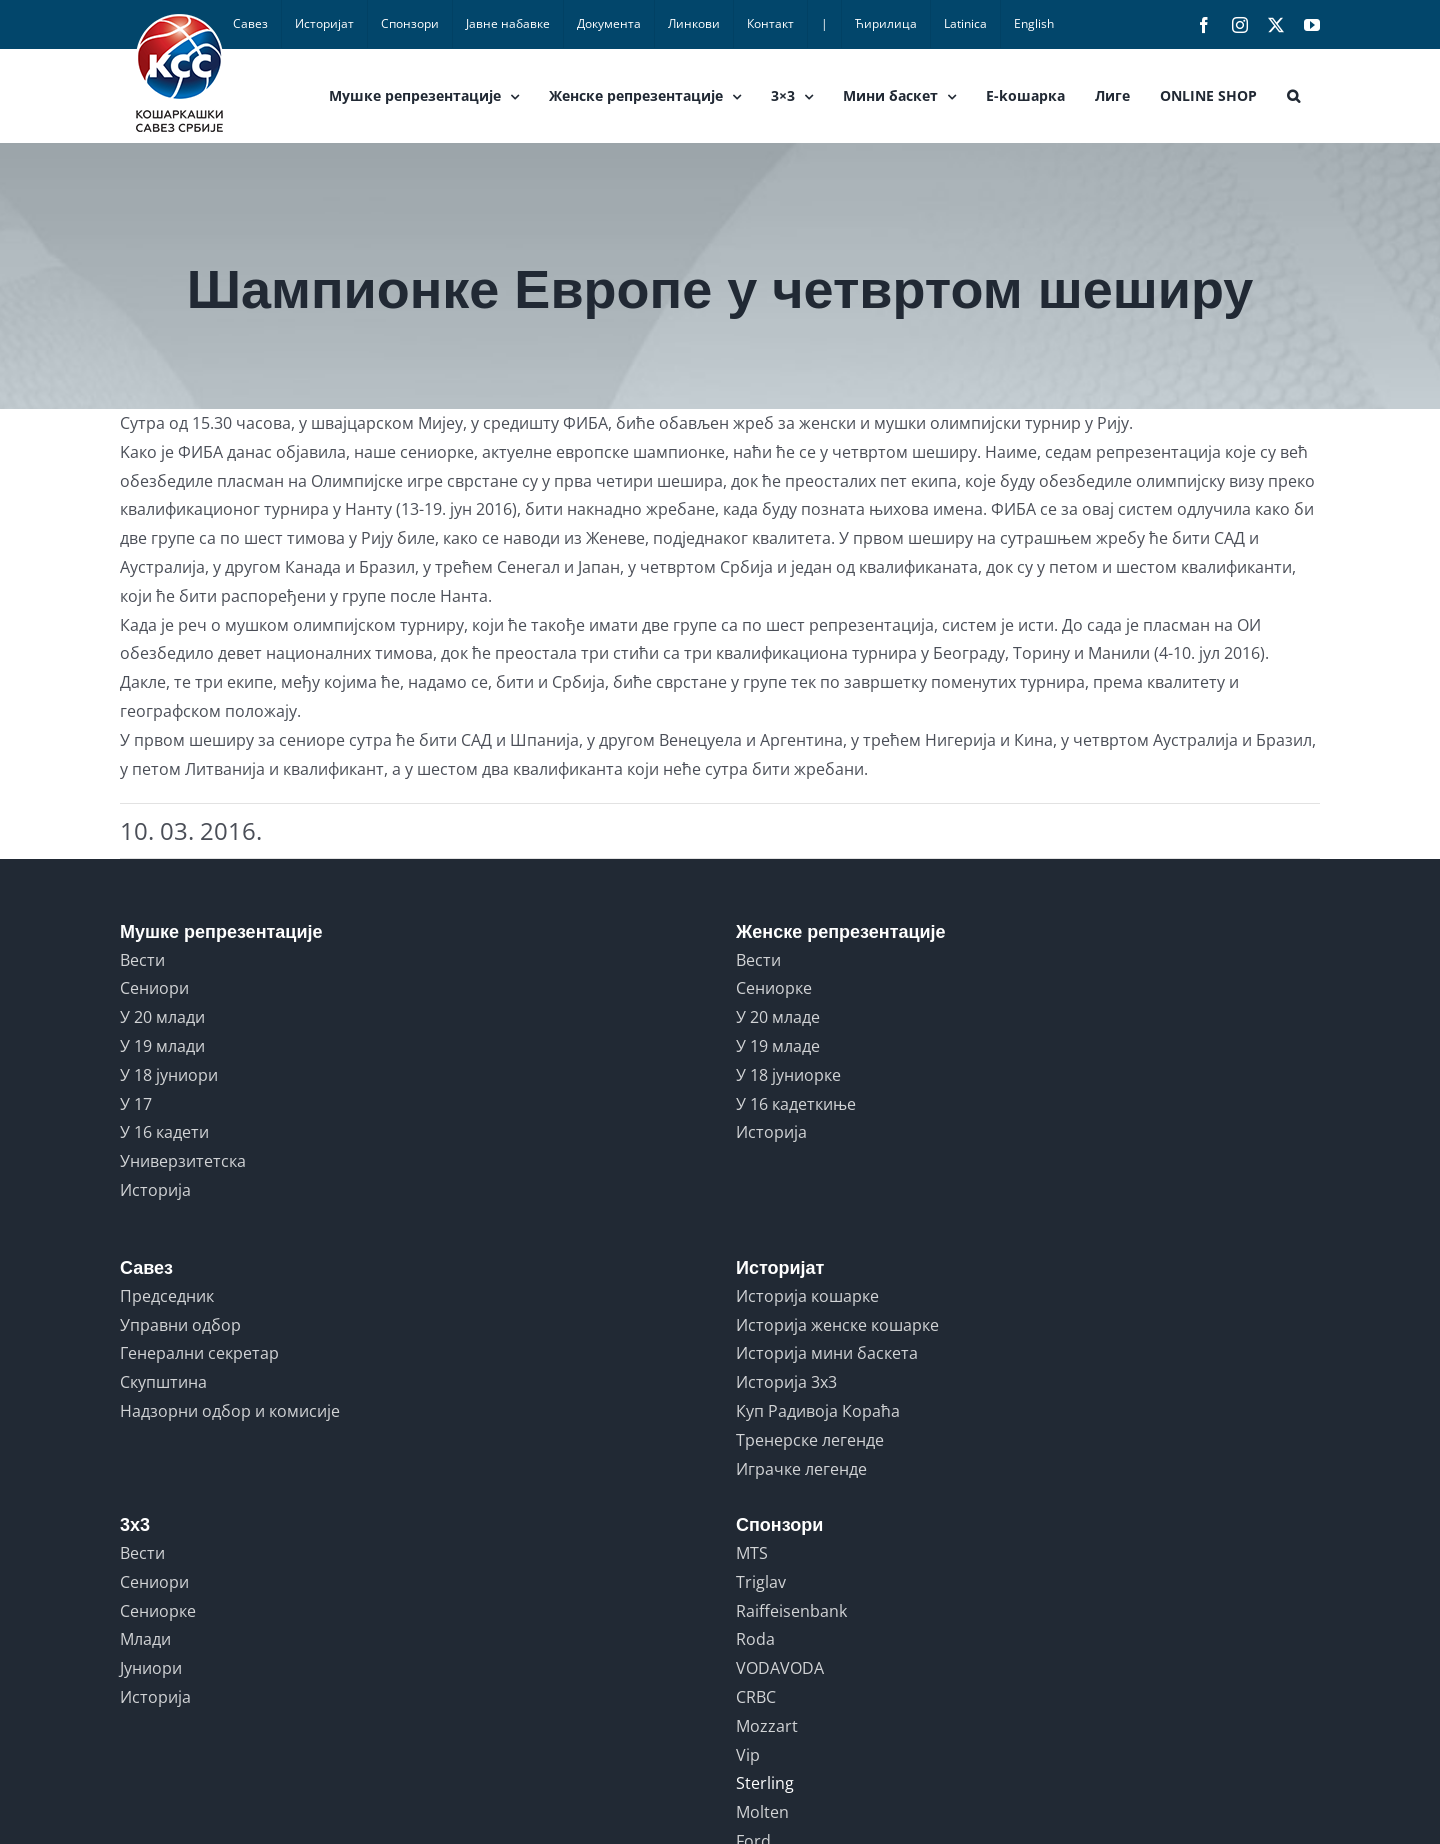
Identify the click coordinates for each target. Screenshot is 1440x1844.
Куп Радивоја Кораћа (818, 1411)
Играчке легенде (801, 1469)
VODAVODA (780, 1668)
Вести (142, 960)
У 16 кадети (164, 1132)
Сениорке (774, 988)
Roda (755, 1639)
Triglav (761, 1582)
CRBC (756, 1697)
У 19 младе (778, 1046)
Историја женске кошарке (837, 1325)
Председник (167, 1296)
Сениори (154, 988)
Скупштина (163, 1382)
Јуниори (151, 1668)
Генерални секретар (199, 1353)
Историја (155, 1190)
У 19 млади (162, 1046)
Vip (748, 1755)
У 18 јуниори (169, 1075)
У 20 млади (162, 1017)
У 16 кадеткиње (796, 1104)
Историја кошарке (807, 1296)
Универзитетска (183, 1161)
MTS (752, 1553)
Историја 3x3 (786, 1382)
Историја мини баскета (827, 1353)
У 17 (136, 1104)
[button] (1293, 96)
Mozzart (767, 1726)
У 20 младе (778, 1017)
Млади (145, 1639)
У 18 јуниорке (788, 1075)
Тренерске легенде (810, 1440)
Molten (762, 1812)
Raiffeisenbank (791, 1611)
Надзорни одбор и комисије (230, 1411)
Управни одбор (180, 1325)
